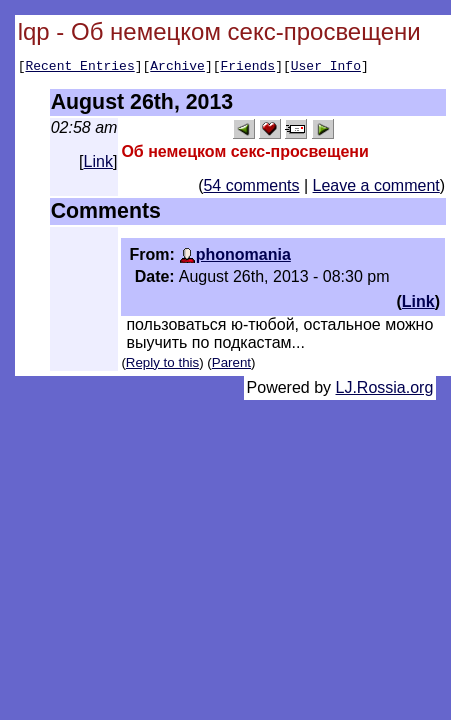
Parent (231, 365)
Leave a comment (376, 188)
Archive (177, 68)
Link (98, 164)
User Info (326, 68)
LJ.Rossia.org (385, 390)
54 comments (251, 188)
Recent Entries (79, 68)
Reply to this (162, 365)
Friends (248, 68)
